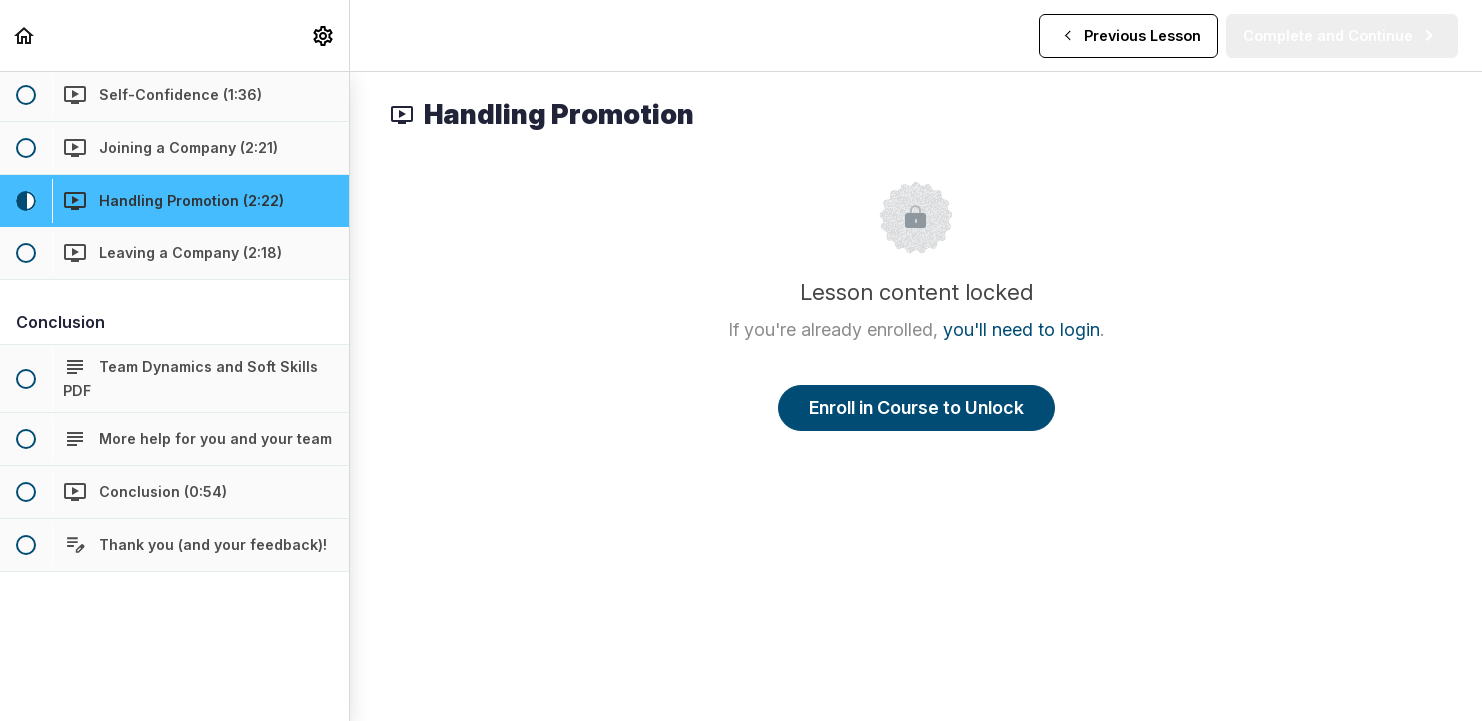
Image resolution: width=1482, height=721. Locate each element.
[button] (25, 35)
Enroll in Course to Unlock (916, 407)
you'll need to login (1021, 329)
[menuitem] (324, 35)
